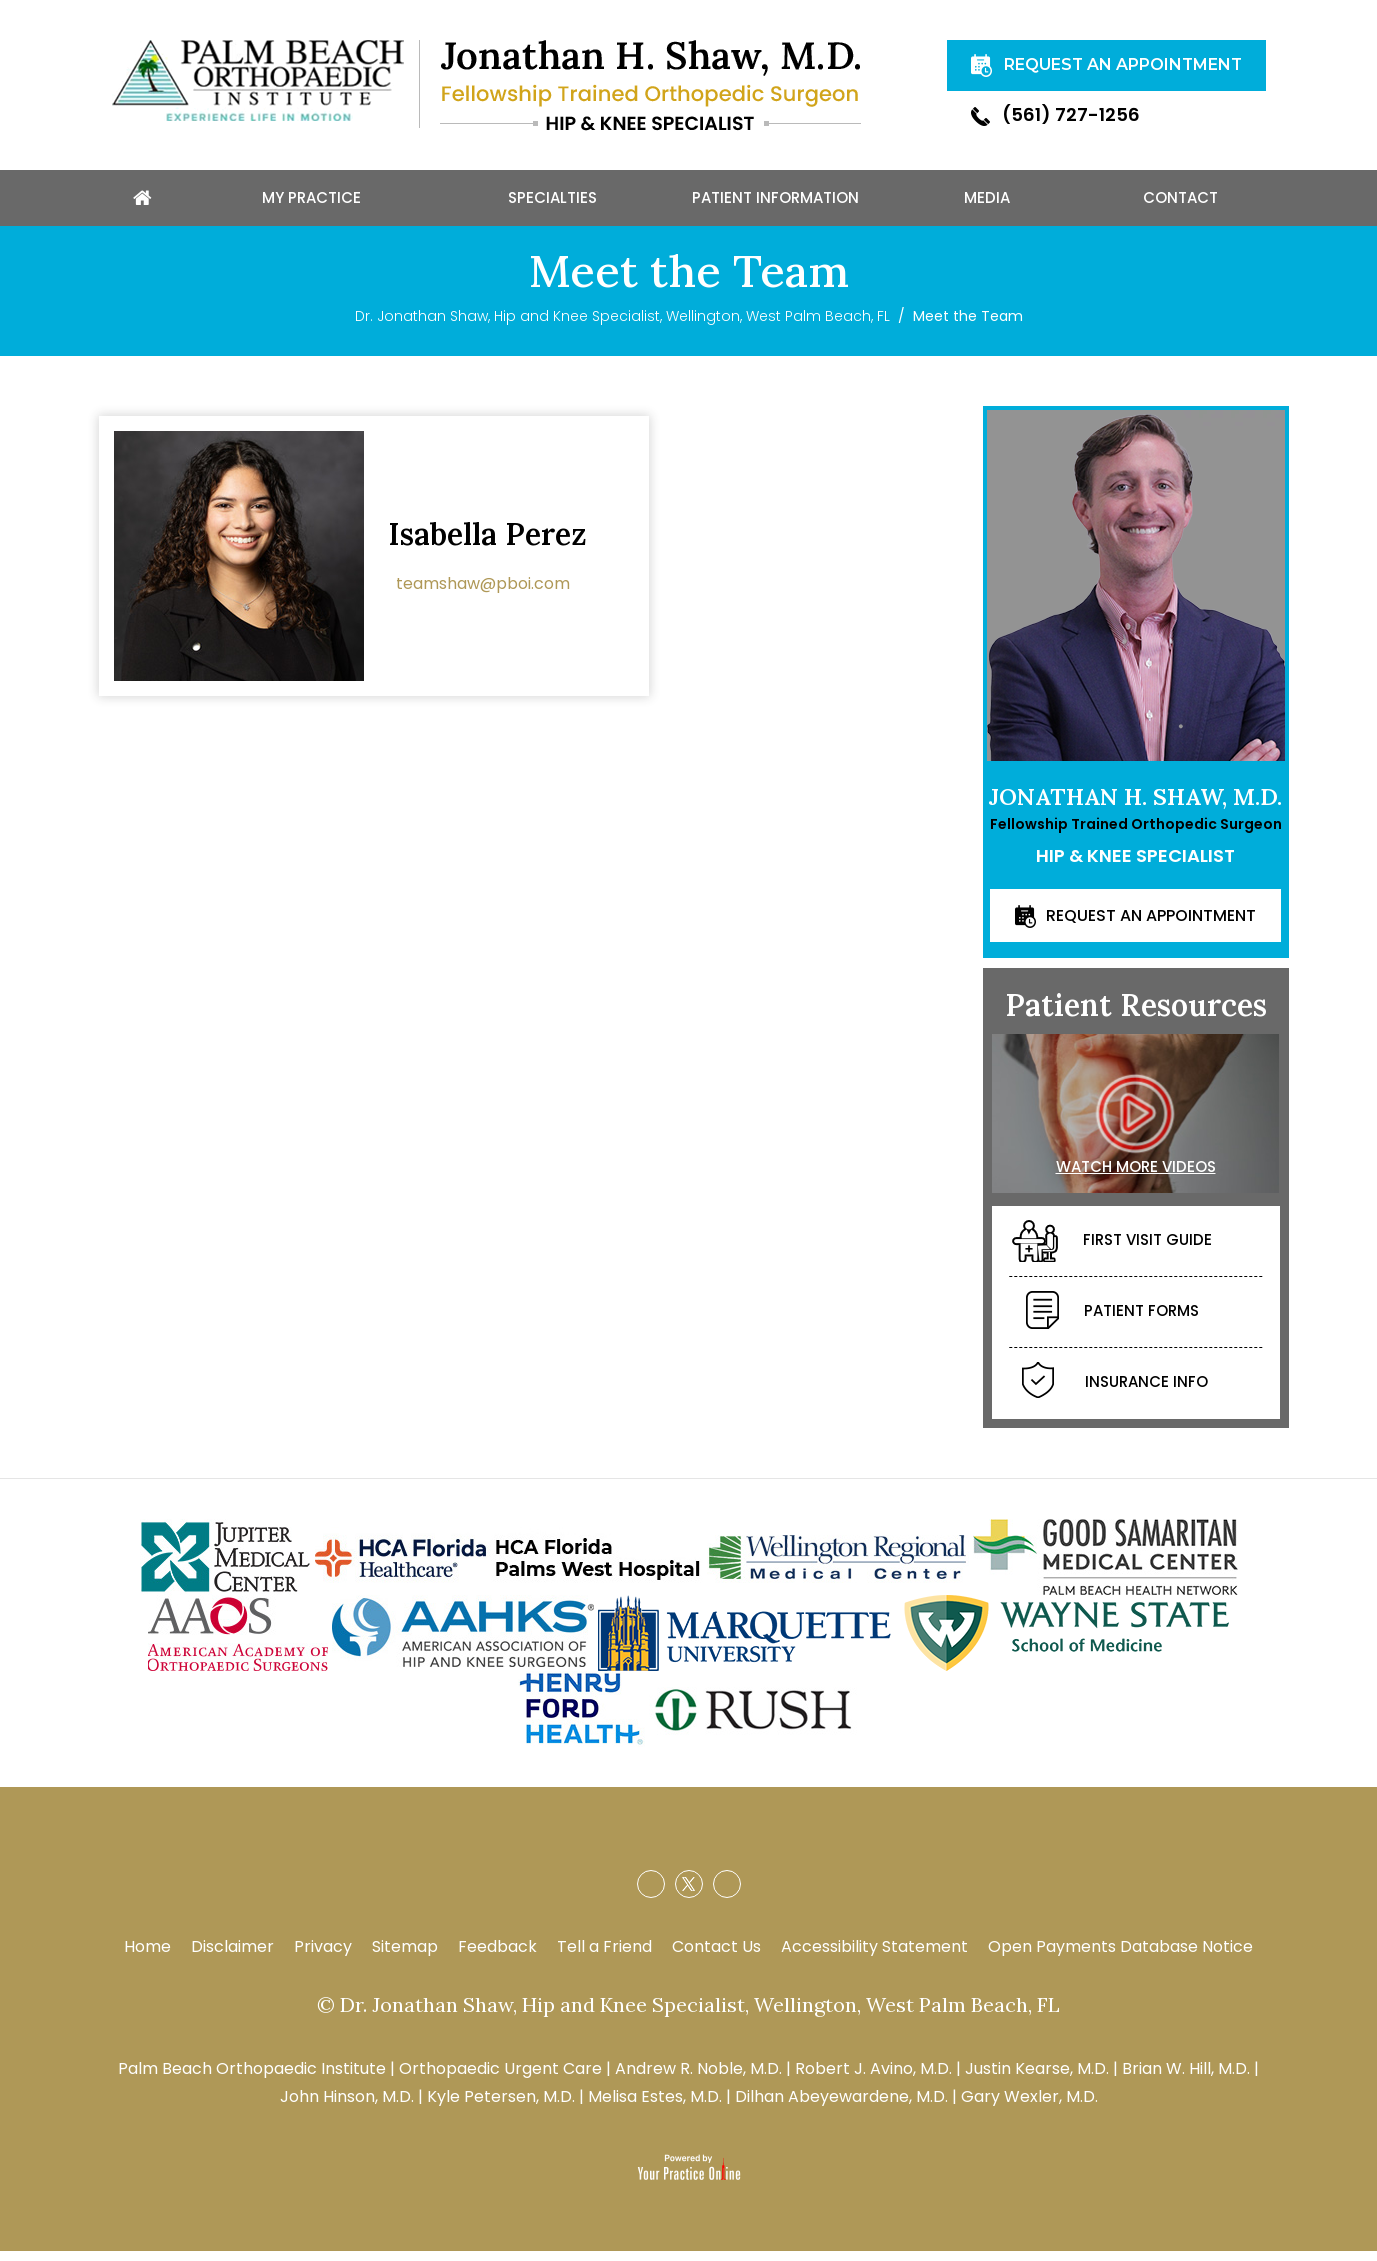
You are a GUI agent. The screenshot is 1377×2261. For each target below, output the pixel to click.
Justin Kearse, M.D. (1037, 2078)
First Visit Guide (1112, 1251)
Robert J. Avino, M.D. (873, 2078)
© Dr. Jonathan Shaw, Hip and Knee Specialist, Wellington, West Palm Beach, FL (688, 2014)
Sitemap (405, 1956)
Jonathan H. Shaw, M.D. (1135, 806)
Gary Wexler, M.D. (1029, 2106)
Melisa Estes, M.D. (655, 2106)
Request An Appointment (1042, 75)
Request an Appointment (1151, 924)
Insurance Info (1115, 1393)
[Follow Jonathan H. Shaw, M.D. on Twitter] (689, 1894)
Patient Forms (1112, 1322)
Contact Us (716, 1956)
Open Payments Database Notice (1120, 1956)
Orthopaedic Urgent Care (500, 2078)
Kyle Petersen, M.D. (501, 2106)
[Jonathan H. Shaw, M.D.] (650, 84)
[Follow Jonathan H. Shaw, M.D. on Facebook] (651, 1894)
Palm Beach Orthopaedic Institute (252, 2078)
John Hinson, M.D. (347, 2106)
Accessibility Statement (874, 1956)
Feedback (497, 1956)
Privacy (323, 1956)
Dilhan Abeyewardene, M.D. (841, 2106)
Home (147, 1956)
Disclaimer (232, 1956)
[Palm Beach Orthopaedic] (258, 79)
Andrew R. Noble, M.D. (698, 2078)
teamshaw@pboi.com (483, 592)
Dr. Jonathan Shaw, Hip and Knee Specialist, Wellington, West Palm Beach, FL (622, 326)
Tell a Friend (604, 1956)
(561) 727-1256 (1055, 134)
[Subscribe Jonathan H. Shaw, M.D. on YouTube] (727, 1894)
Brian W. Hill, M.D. (1186, 2078)
